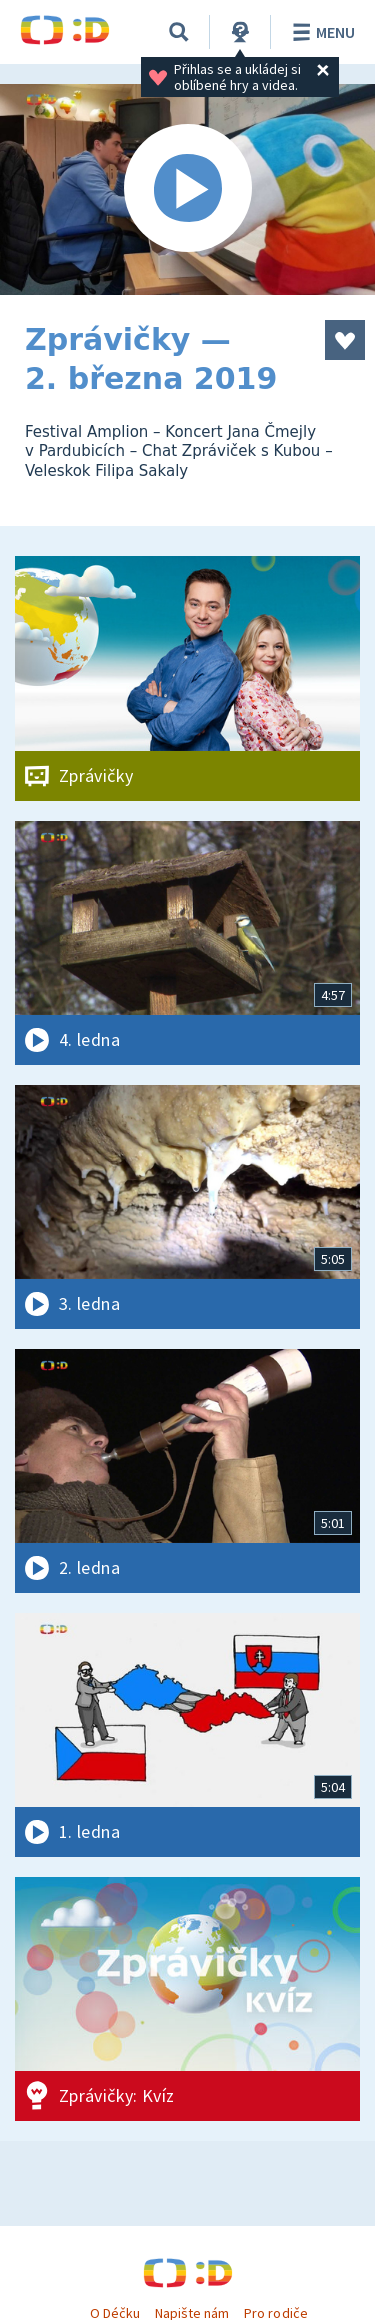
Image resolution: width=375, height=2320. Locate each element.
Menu (320, 32)
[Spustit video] (187, 189)
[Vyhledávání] (179, 32)
